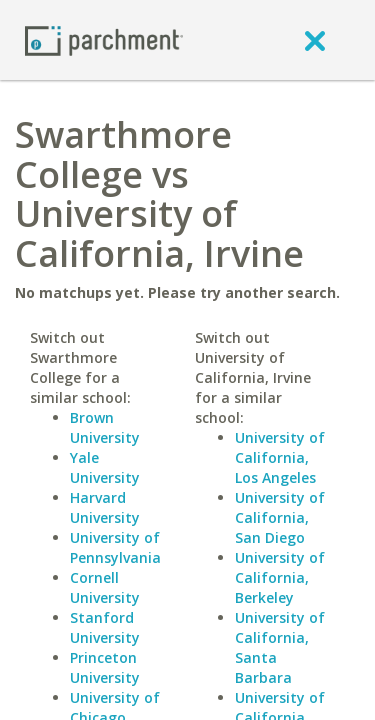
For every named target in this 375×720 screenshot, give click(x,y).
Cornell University (105, 587)
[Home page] (104, 39)
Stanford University (105, 627)
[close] (315, 40)
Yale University (105, 467)
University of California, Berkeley (280, 577)
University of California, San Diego (280, 517)
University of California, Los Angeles (280, 457)
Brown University (105, 427)
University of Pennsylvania (115, 547)
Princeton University (105, 667)
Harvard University (105, 507)
